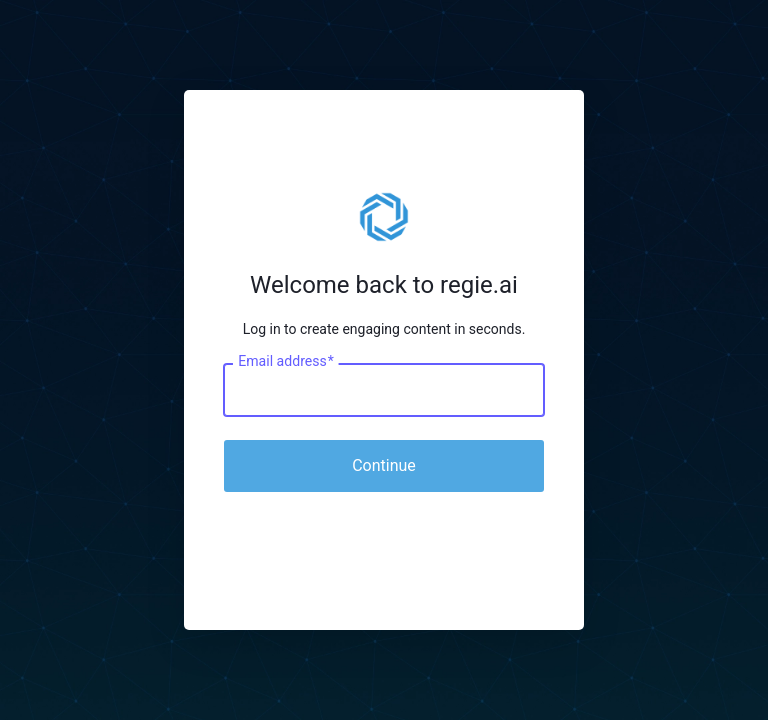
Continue (384, 465)
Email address (285, 362)
